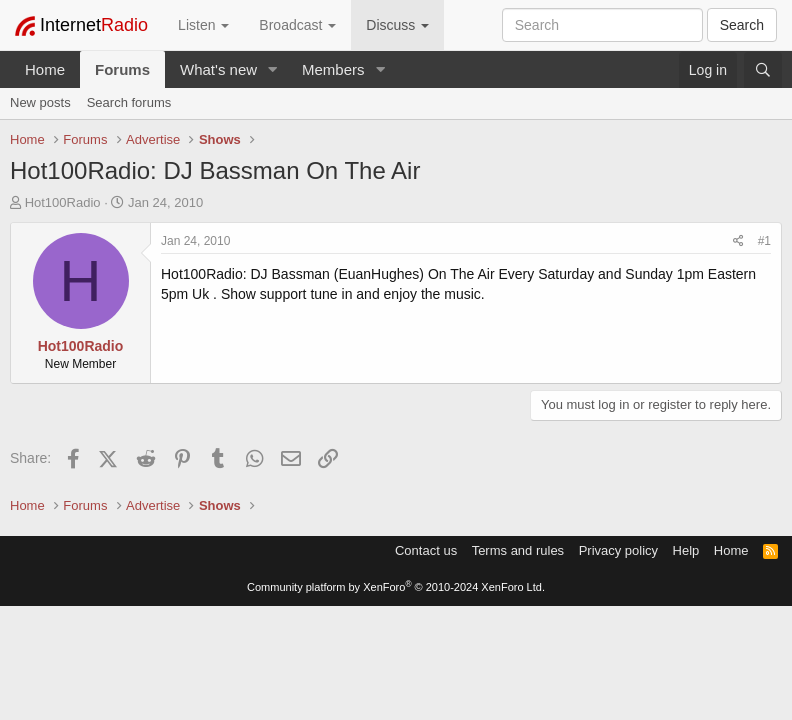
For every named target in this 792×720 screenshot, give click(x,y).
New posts (40, 102)
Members (333, 69)
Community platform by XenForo (396, 587)
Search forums (129, 102)
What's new (218, 69)
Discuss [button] (397, 25)
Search (742, 25)
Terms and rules (518, 550)
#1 (764, 241)
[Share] (738, 241)
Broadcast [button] (297, 25)
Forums (122, 69)
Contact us (426, 550)
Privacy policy (618, 550)
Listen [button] (203, 25)
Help (686, 550)
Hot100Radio (63, 202)
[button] (273, 69)
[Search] (763, 70)
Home (45, 69)
